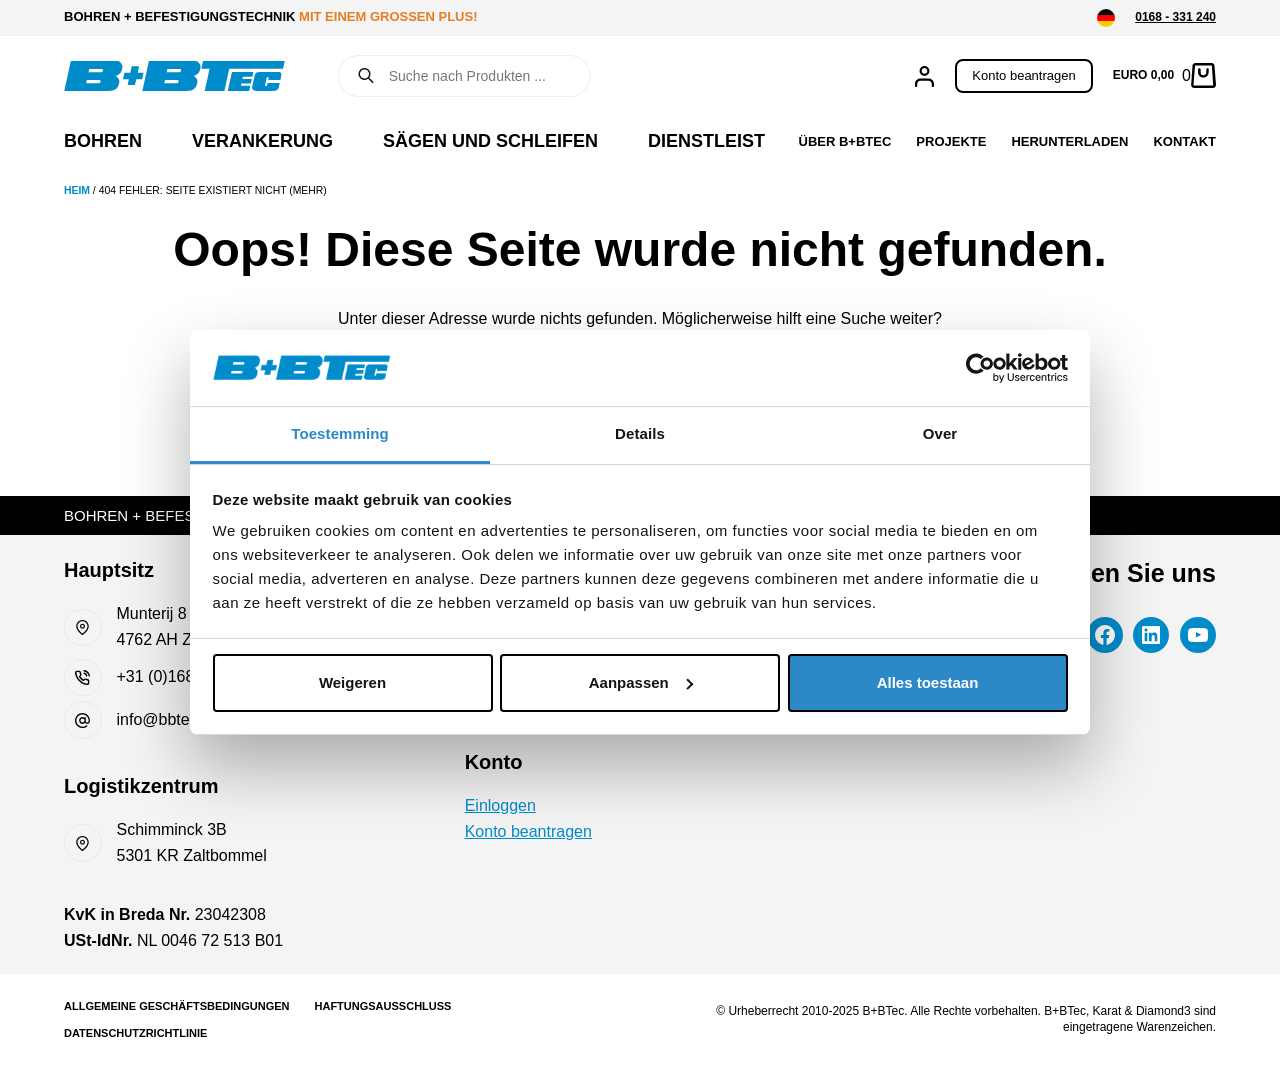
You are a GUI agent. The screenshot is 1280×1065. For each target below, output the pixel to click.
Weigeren (352, 682)
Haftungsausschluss (383, 1006)
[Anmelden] (924, 76)
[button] (1106, 18)
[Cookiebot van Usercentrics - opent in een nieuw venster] (980, 368)
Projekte (951, 141)
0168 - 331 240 (1175, 17)
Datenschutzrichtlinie (135, 1033)
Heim (77, 190)
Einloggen (500, 805)
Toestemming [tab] (340, 433)
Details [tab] (640, 433)
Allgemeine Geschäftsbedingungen (177, 1006)
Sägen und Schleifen (490, 141)
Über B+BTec (845, 141)
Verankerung (262, 141)
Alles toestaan (928, 682)
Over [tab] (940, 433)
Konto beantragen (1023, 75)
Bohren (103, 141)
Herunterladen (1069, 141)
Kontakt (1184, 141)
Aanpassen (641, 682)
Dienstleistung (726, 141)
